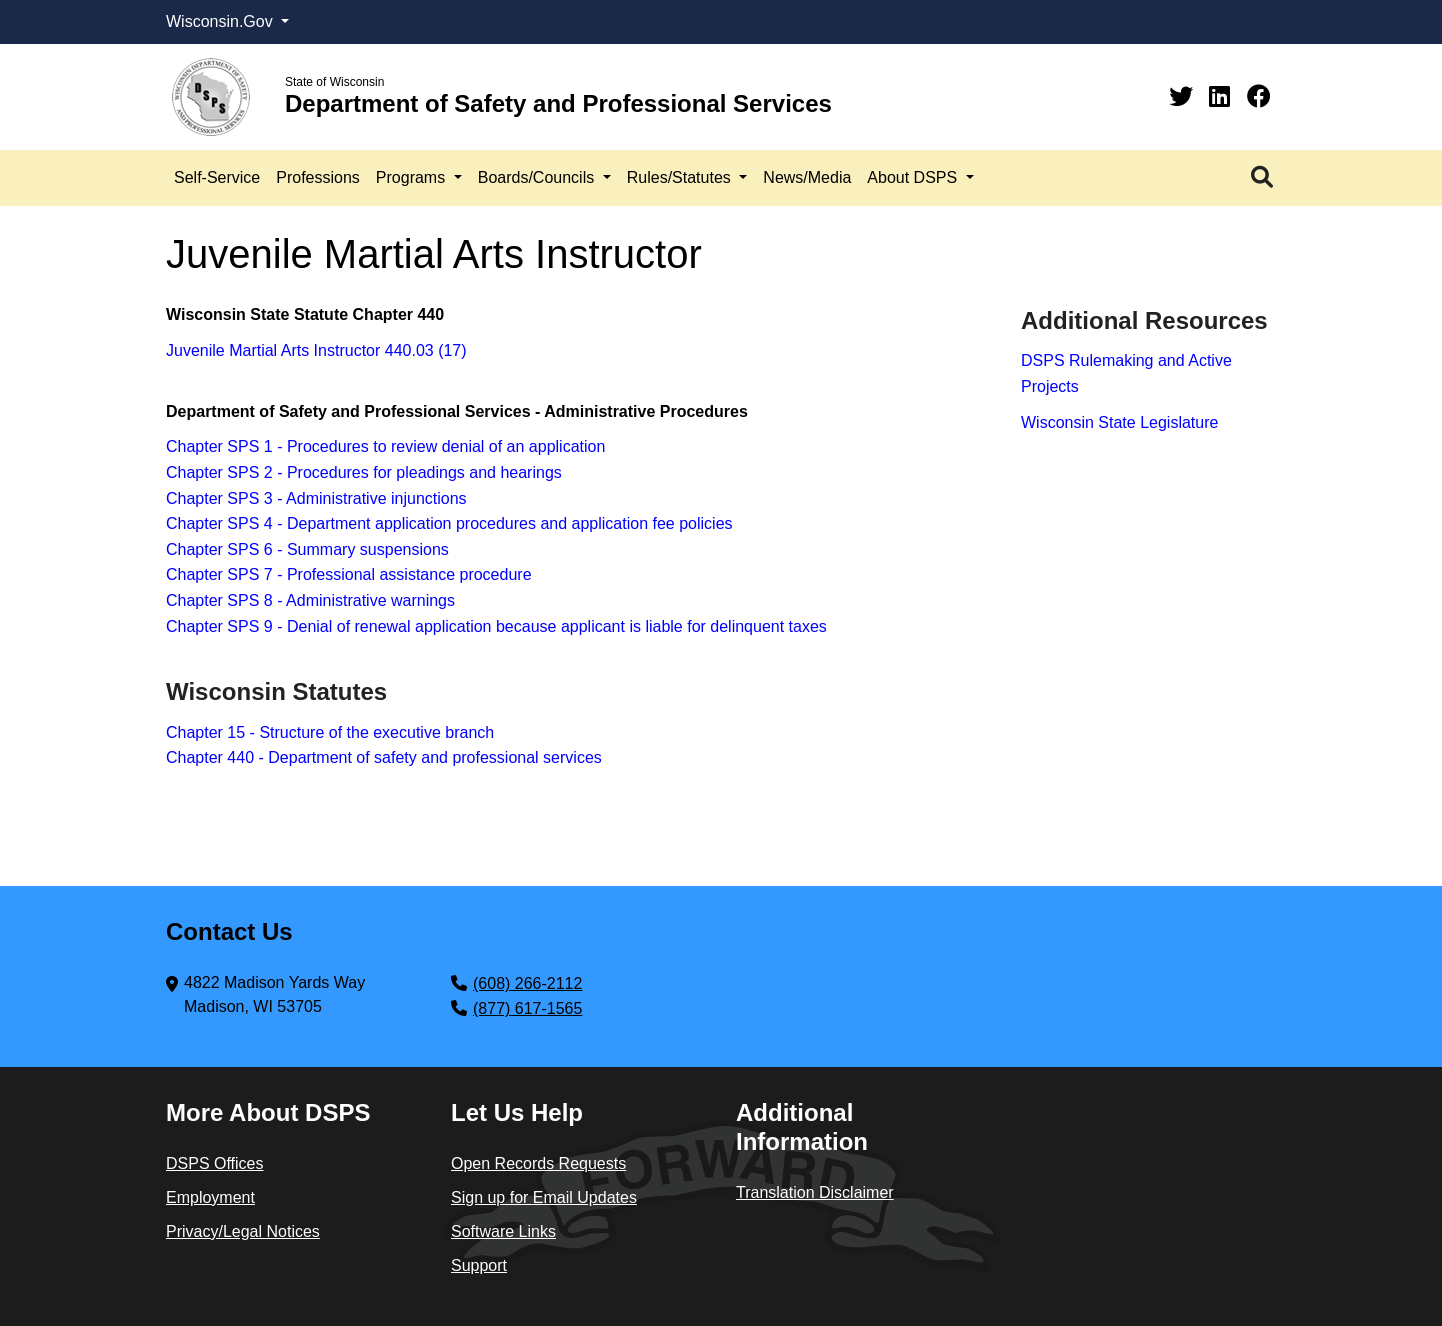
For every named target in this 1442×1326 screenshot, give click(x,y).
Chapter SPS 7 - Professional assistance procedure (349, 574)
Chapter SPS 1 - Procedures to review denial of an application (385, 446)
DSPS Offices (215, 1163)
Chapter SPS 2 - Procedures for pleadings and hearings (364, 472)
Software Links (503, 1231)
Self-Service (217, 177)
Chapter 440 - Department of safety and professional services (384, 757)
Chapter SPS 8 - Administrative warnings (310, 600)
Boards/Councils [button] (538, 177)
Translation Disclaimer (815, 1192)
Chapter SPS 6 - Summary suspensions (307, 549)
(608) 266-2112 (527, 983)
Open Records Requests (538, 1163)
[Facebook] (1259, 96)
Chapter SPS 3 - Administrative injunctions (316, 498)
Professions (318, 177)
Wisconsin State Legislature (1119, 422)
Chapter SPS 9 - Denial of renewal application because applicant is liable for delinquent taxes (496, 626)
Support (479, 1265)
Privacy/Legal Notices (243, 1231)
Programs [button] (413, 177)
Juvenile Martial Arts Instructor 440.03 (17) (316, 350)
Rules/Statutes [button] (681, 177)
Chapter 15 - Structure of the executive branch (330, 732)
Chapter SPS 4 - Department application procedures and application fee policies (449, 523)
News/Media (807, 177)
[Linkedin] (1223, 96)
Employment (210, 1197)
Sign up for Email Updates (544, 1197)
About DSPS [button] (914, 177)
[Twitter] (1184, 96)
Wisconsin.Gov (221, 21)
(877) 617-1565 (527, 1008)
